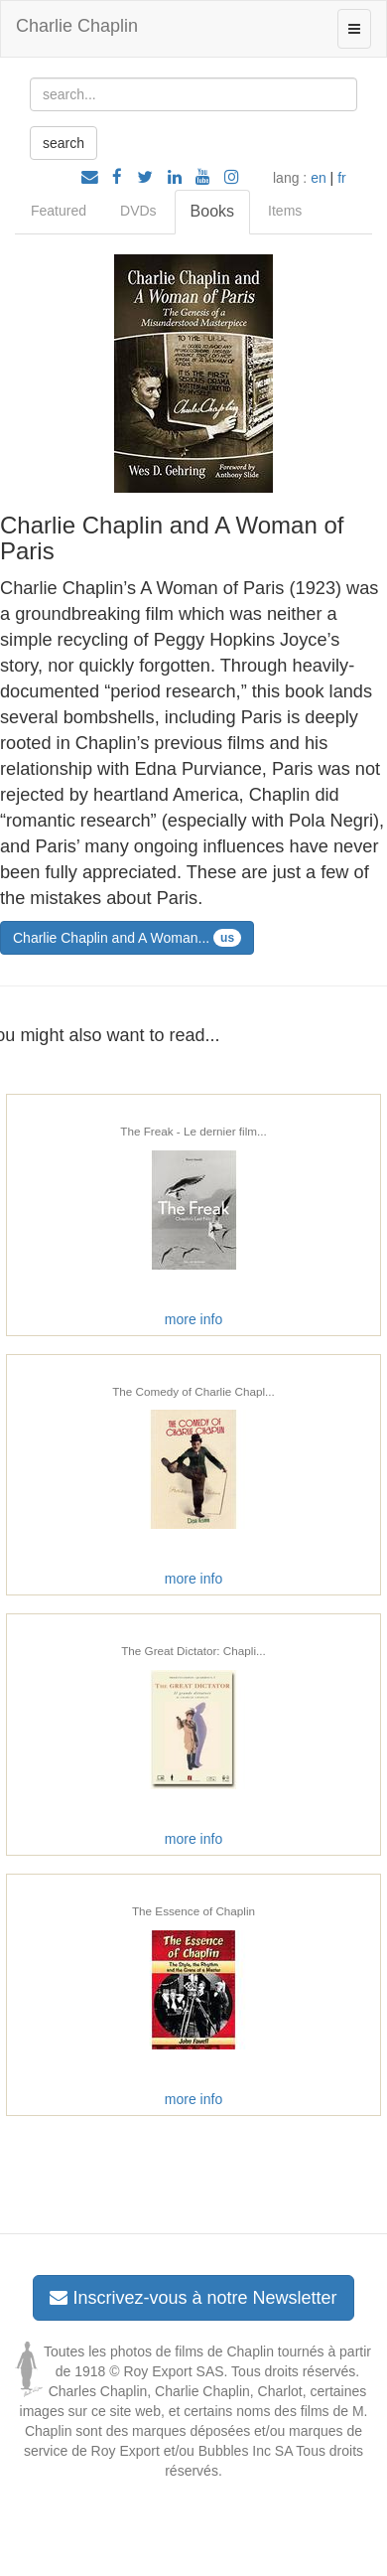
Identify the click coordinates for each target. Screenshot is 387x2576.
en (318, 178)
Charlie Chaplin (77, 26)
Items (285, 211)
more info (193, 1319)
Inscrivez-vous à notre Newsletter (193, 2298)
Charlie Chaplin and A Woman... (127, 938)
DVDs (138, 211)
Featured (58, 211)
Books (212, 211)
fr (341, 178)
